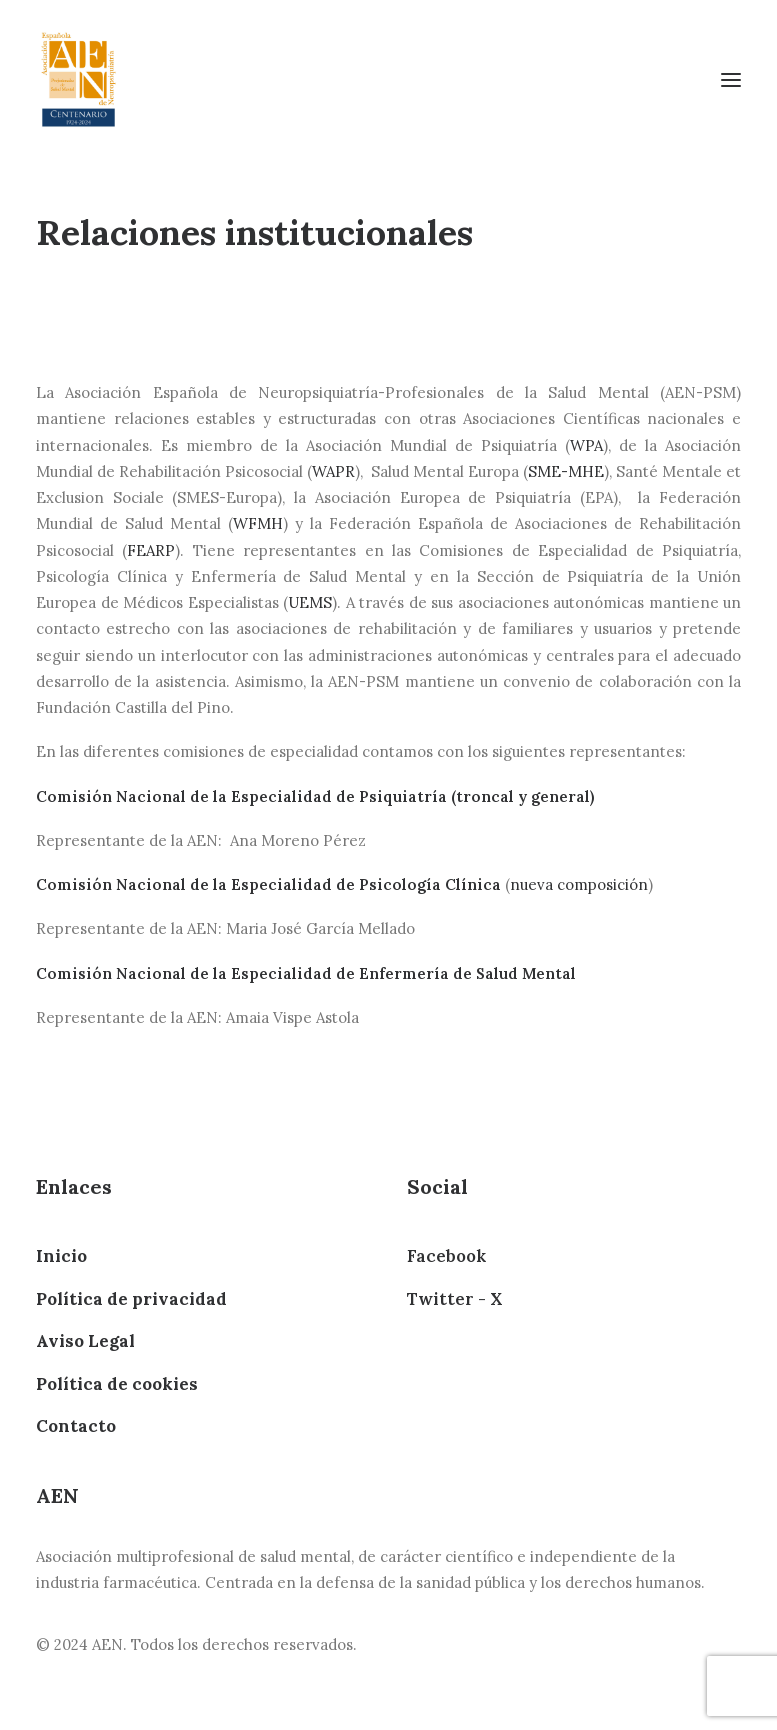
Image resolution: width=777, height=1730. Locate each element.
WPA (586, 445)
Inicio (61, 1256)
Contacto (76, 1426)
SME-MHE (566, 471)
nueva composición (579, 884)
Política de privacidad (131, 1299)
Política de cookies (117, 1384)
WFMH (258, 523)
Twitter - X (454, 1299)
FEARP (151, 550)
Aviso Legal (85, 1341)
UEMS (310, 602)
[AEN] (78, 79)
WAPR (333, 471)
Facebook (446, 1256)
